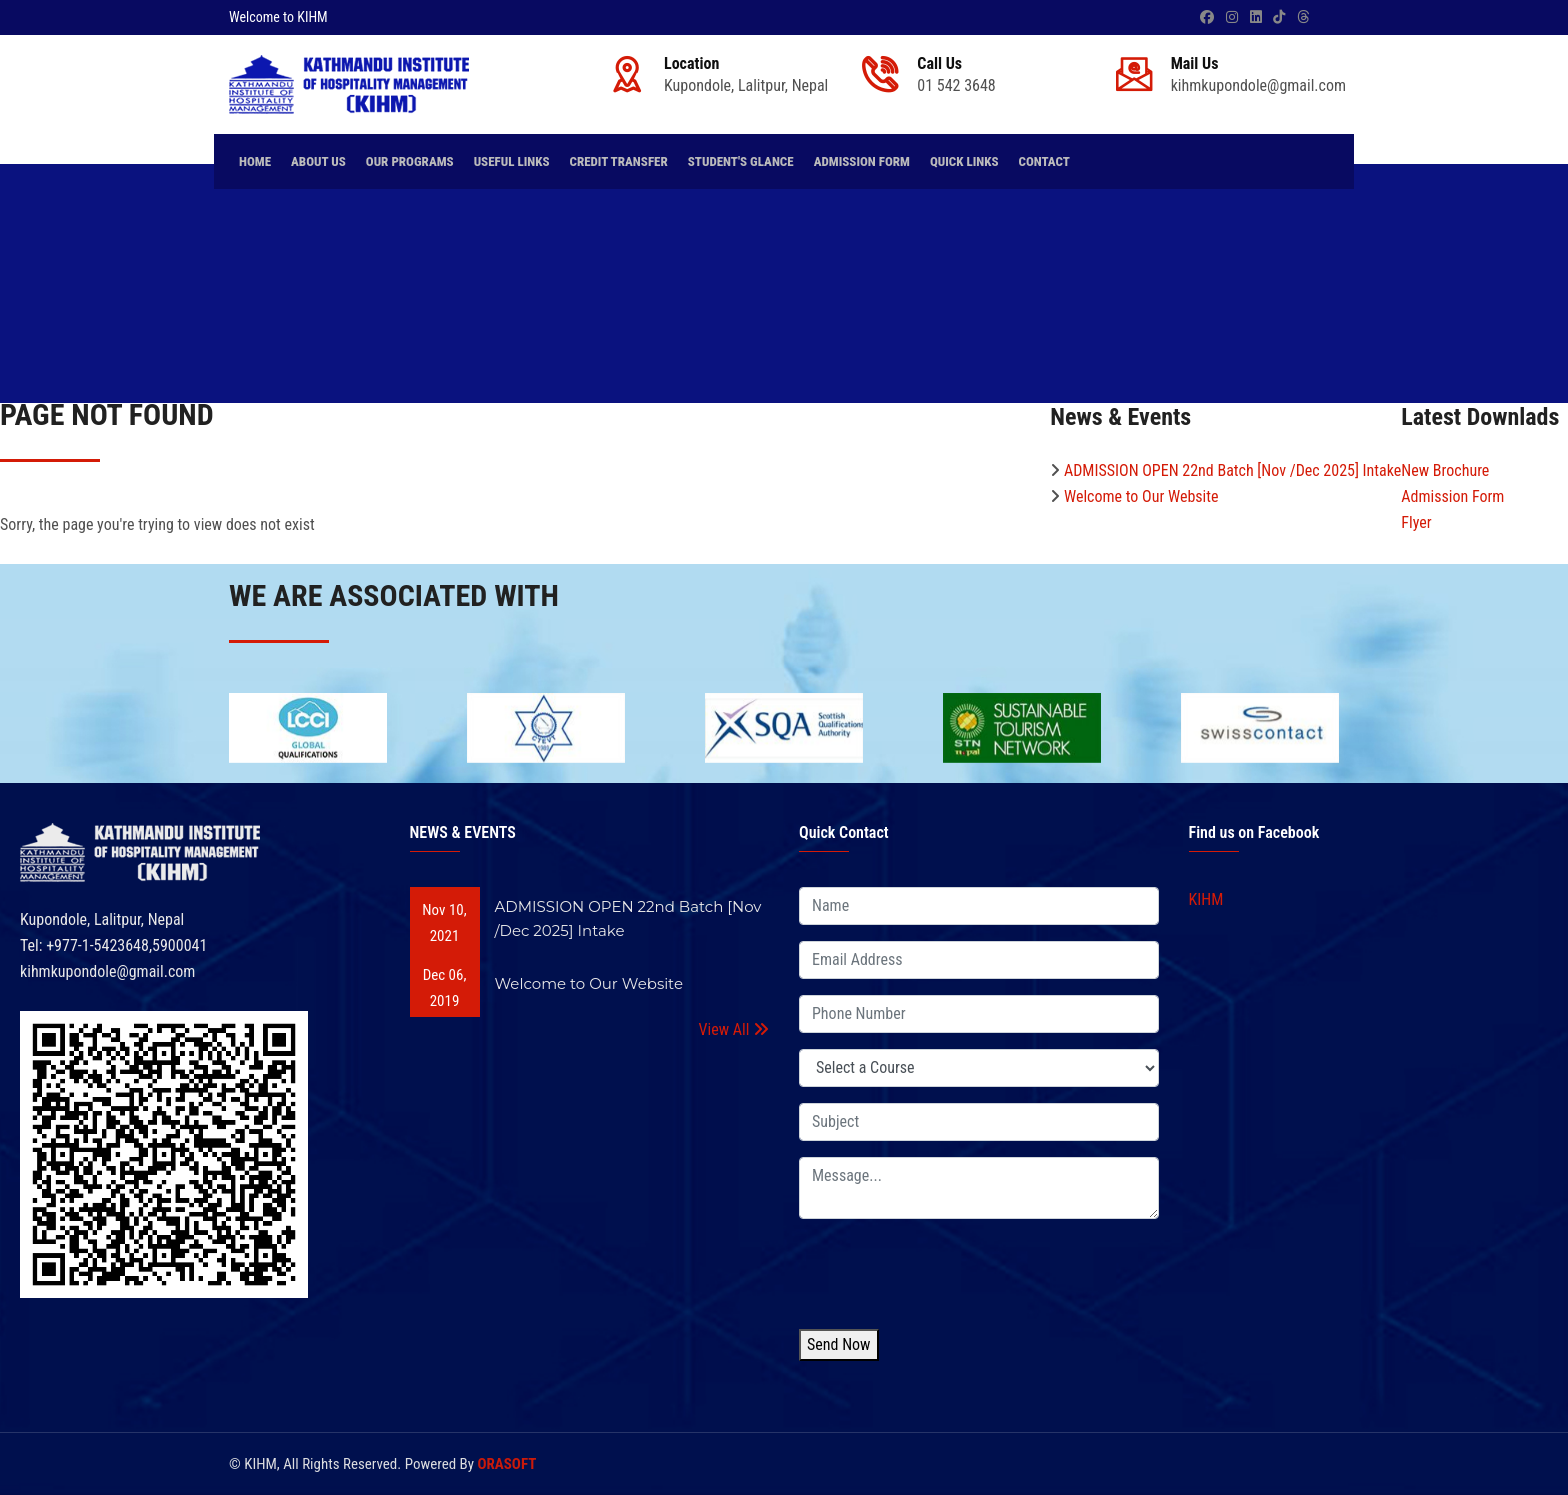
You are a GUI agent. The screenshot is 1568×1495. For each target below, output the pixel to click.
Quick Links (964, 161)
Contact (1043, 161)
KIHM (1206, 899)
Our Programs (410, 161)
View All (734, 1029)
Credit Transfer (618, 161)
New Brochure (1445, 470)
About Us (318, 161)
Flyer (1416, 522)
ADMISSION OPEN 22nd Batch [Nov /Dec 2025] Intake (1232, 470)
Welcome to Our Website (1141, 496)
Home (255, 161)
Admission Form (862, 161)
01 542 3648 (956, 85)
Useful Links (512, 161)
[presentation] (951, 1274)
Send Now (839, 1344)
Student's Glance (741, 161)
